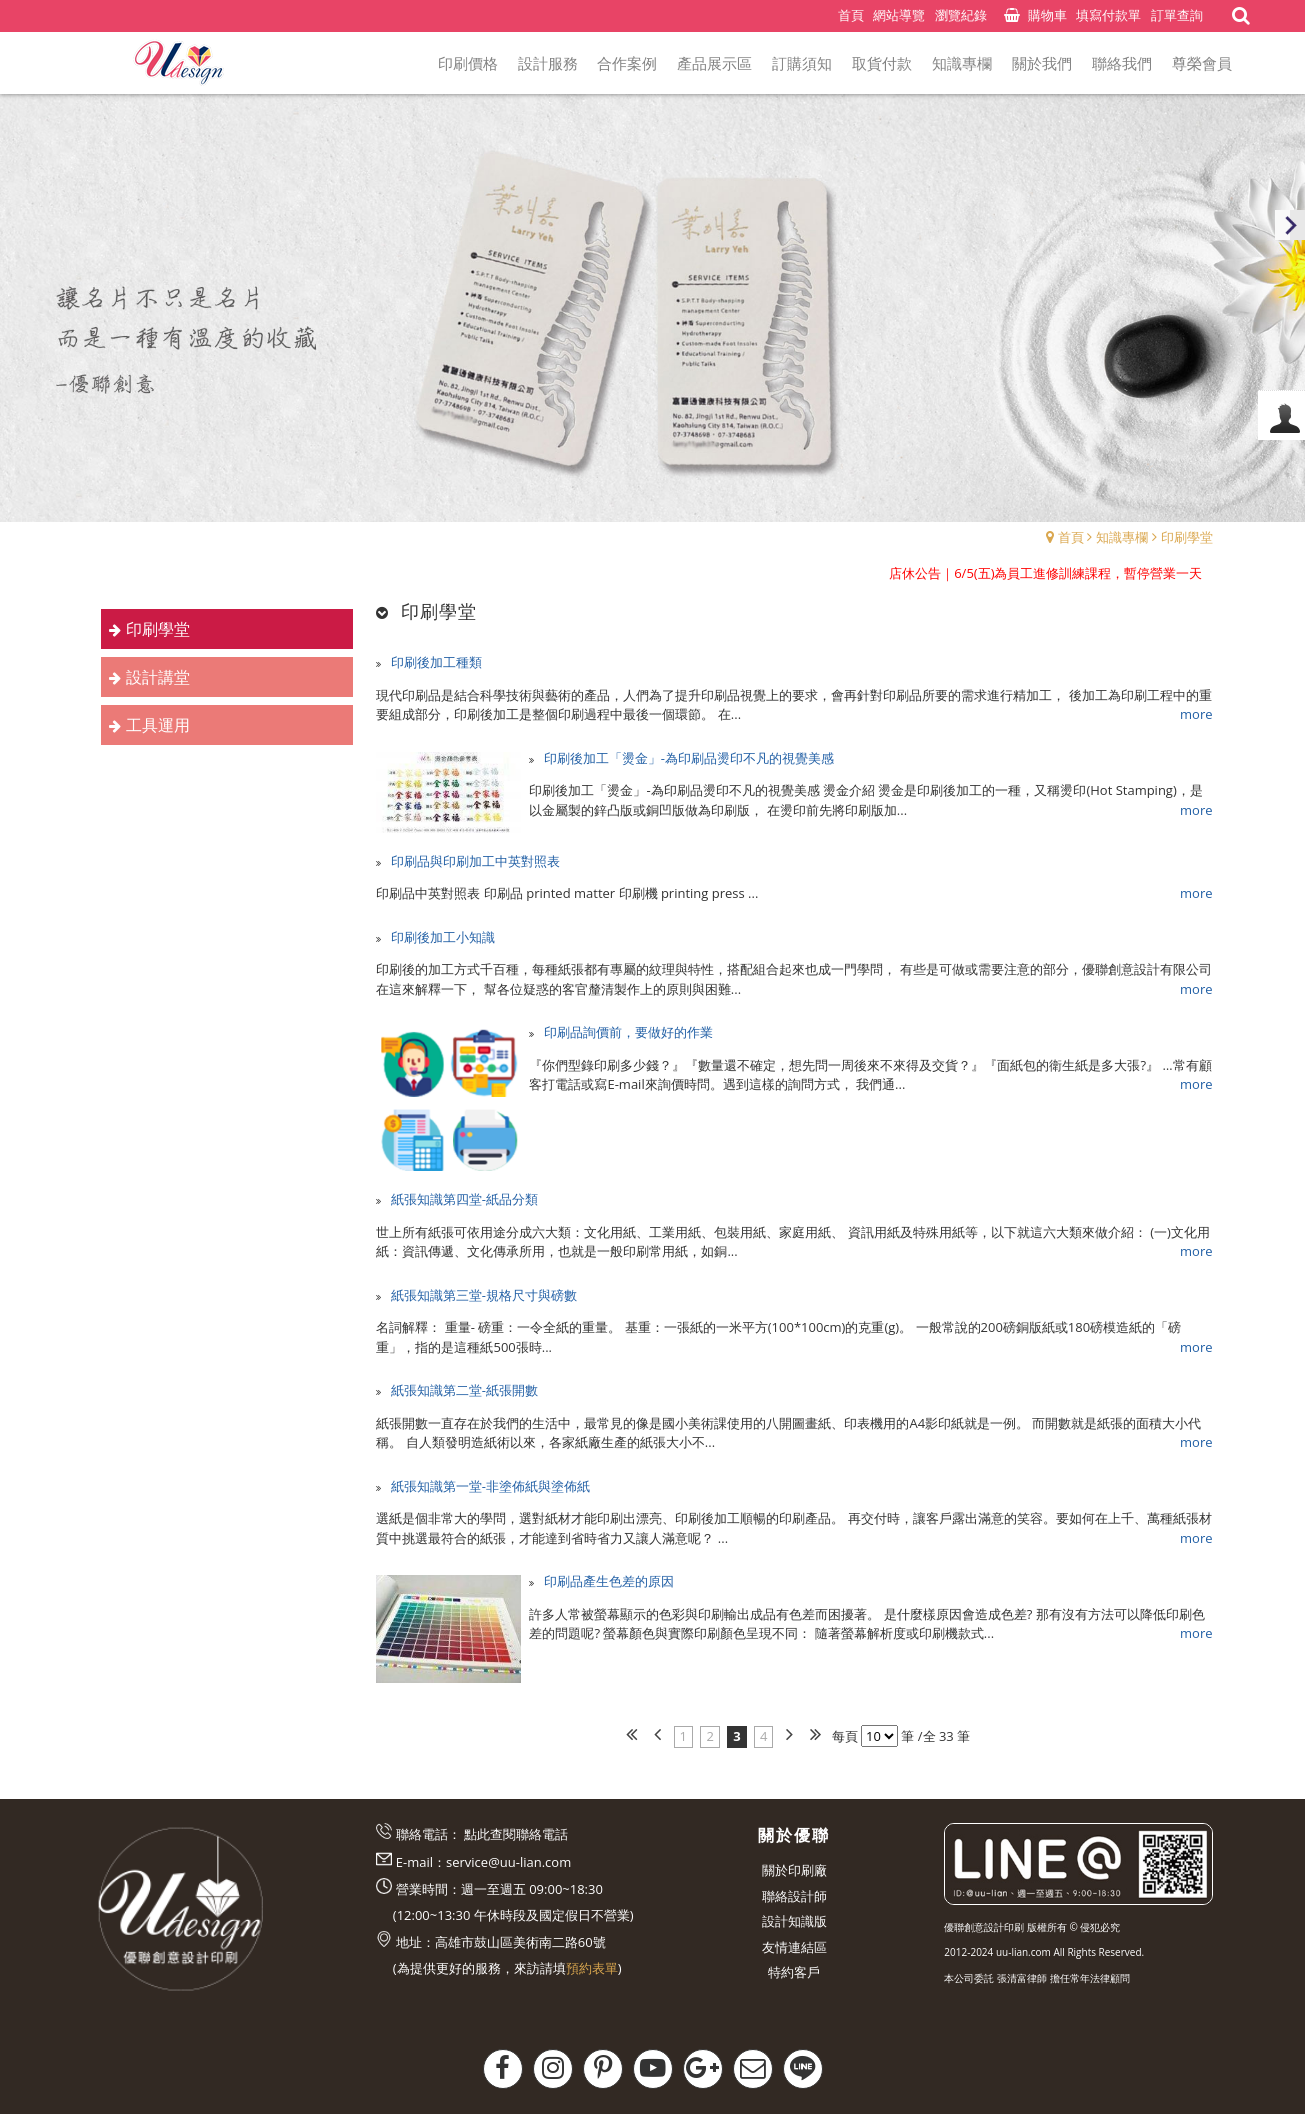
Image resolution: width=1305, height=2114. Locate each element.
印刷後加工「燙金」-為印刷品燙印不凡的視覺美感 (689, 758)
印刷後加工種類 (434, 662)
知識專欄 (1122, 537)
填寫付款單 (1108, 15)
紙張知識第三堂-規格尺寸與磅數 (482, 1295)
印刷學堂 (1187, 537)
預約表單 (592, 1968)
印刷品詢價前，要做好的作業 (628, 1032)
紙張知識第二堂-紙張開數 (462, 1390)
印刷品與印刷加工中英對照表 (473, 861)
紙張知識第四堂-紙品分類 (462, 1199)
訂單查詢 (1177, 15)
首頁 (1071, 537)
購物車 (1047, 15)
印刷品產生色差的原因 (609, 1581)
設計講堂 (158, 677)
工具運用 (158, 725)
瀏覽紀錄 (961, 15)
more (1196, 714)
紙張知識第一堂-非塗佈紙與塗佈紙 (488, 1486)
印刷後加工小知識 (440, 937)
